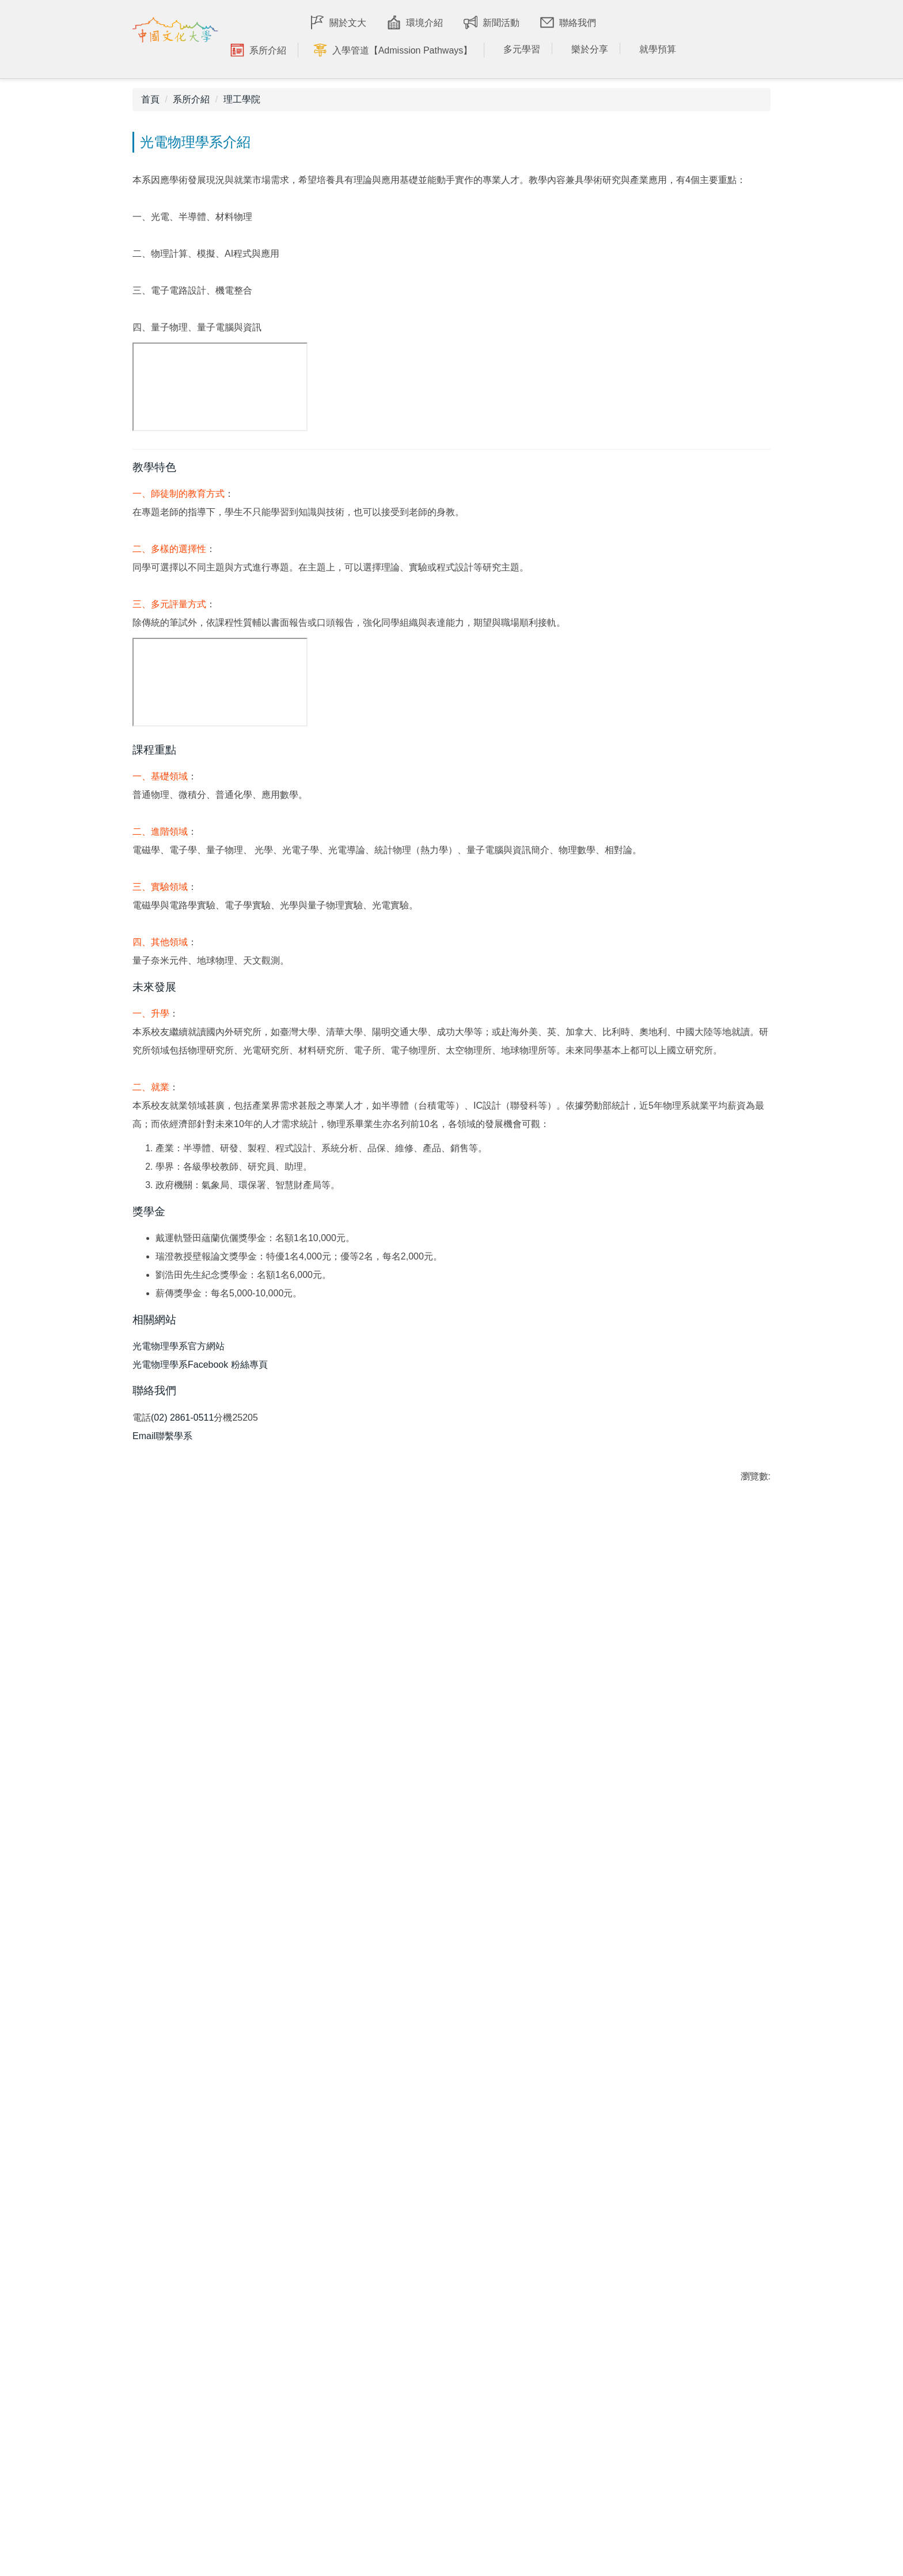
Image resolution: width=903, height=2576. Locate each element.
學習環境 (540, 2291)
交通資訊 (540, 2247)
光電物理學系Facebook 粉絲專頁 (200, 1965)
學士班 (696, 2269)
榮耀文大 (222, 2269)
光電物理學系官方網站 (178, 1947)
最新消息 (222, 2412)
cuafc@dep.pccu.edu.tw (55, 2398)
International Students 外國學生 (725, 2385)
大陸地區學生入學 (717, 2334)
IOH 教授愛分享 (235, 2362)
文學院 (377, 2269)
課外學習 (540, 2428)
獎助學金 (700, 2508)
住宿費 (696, 2486)
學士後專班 (704, 2415)
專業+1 (537, 2384)
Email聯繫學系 (162, 2046)
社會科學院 (386, 2356)
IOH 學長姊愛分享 (240, 2340)
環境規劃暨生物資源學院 (412, 2378)
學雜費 (696, 2465)
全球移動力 (545, 2406)
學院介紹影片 (390, 2247)
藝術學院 (382, 2444)
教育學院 (382, 2466)
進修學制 (700, 2356)
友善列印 (160, 2125)
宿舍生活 (540, 2313)
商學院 (377, 2400)
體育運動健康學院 (399, 2488)
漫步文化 (540, 2269)
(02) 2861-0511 (182, 2028)
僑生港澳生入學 (713, 2313)
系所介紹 (191, 126)
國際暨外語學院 (395, 2291)
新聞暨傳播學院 (395, 2422)
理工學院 (241, 126)
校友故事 (222, 2291)
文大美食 (540, 2334)
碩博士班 (700, 2291)
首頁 (150, 126)
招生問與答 (704, 2247)
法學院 (377, 2334)
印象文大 (222, 2247)
